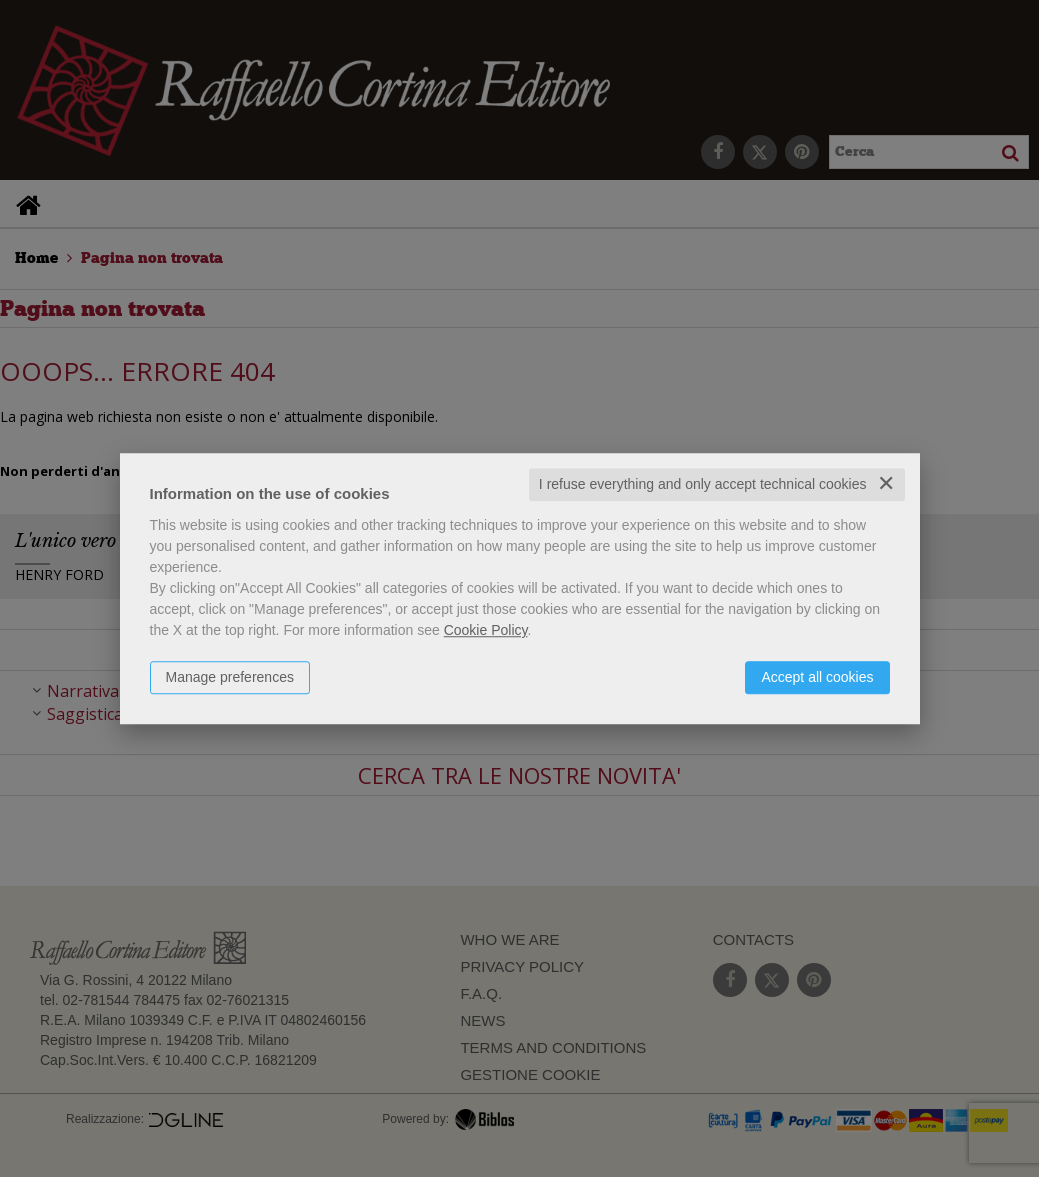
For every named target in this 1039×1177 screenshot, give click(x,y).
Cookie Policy (486, 630)
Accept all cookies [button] (817, 677)
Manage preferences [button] (230, 677)
